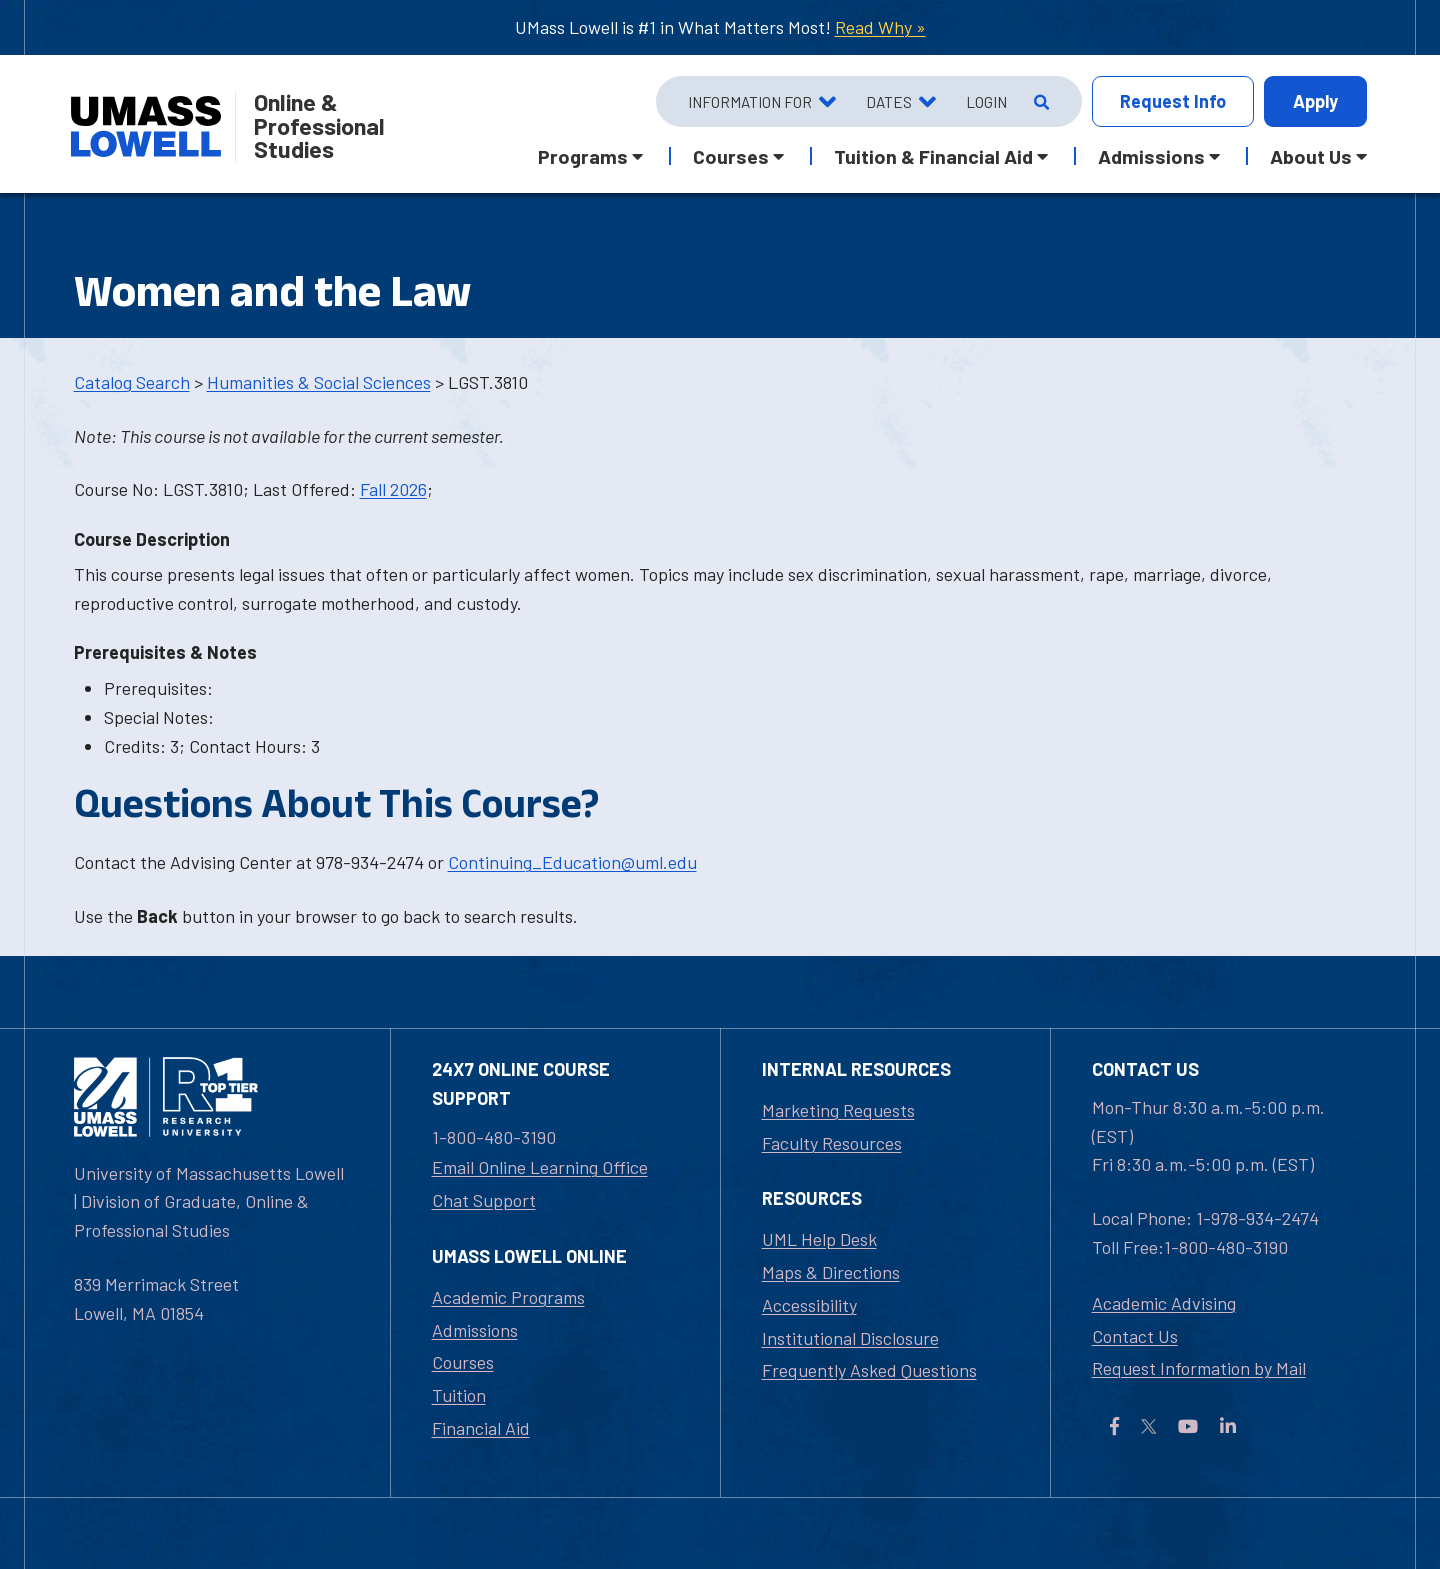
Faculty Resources (832, 1143)
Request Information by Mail (1199, 1368)
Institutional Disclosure (850, 1338)
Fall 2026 (393, 489)
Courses (463, 1362)
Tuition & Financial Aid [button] (933, 156)
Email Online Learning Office (540, 1167)
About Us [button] (1311, 156)
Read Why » (880, 27)
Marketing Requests (838, 1110)
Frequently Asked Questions (869, 1370)
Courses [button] (731, 156)
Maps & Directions (831, 1272)
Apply (1315, 101)
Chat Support (484, 1200)
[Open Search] (1039, 102)
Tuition (459, 1395)
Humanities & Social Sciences (319, 382)
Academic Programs (508, 1297)
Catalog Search (132, 382)
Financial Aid (481, 1428)
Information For (750, 102)
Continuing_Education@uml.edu (572, 862)
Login (986, 102)
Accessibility (809, 1305)
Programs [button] (583, 156)
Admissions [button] (1151, 156)
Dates (889, 102)
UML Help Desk (819, 1239)
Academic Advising (1164, 1303)
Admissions (475, 1330)
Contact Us (1135, 1336)
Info (1173, 101)
